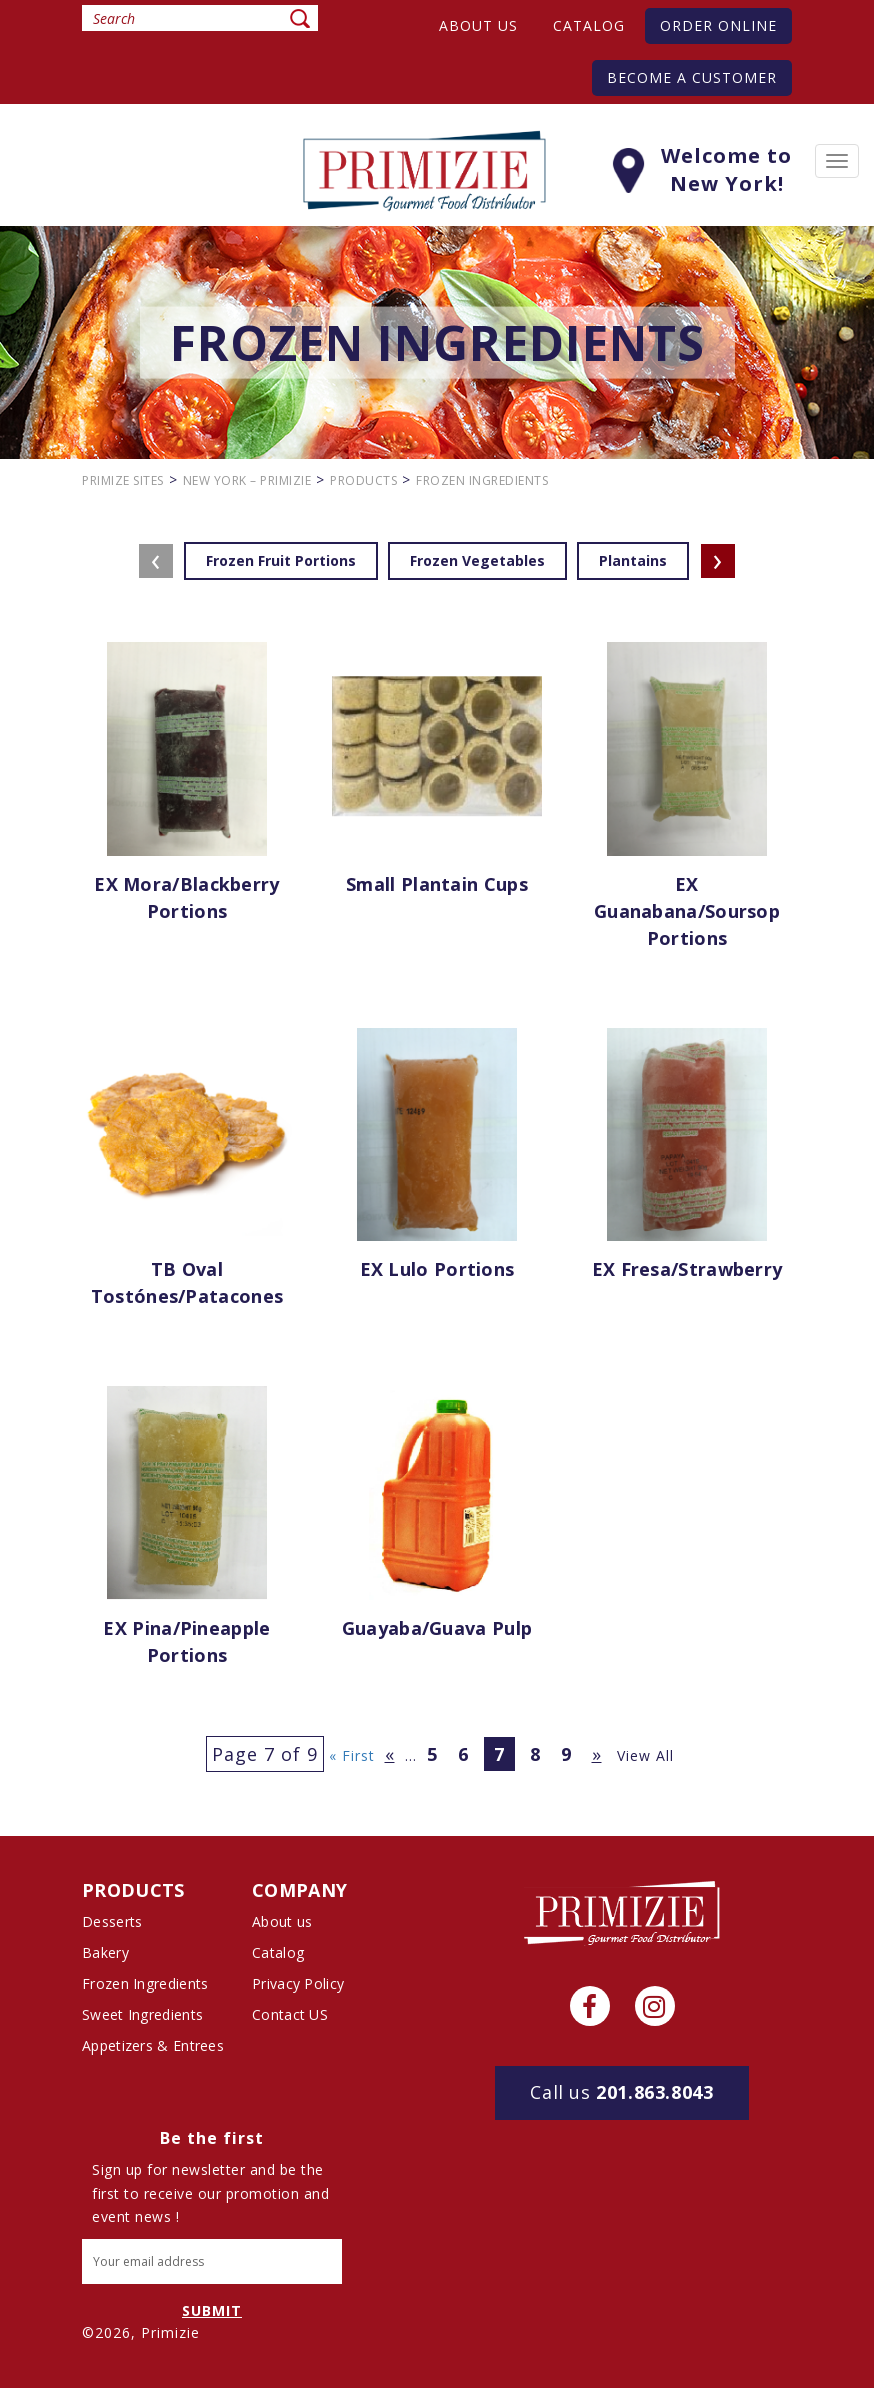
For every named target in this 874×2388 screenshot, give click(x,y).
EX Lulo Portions (437, 1269)
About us (478, 25)
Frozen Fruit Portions (281, 560)
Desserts (112, 1921)
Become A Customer (692, 77)
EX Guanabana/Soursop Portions (687, 911)
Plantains (633, 560)
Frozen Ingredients (145, 1983)
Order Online (718, 25)
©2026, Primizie (141, 2332)
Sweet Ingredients (142, 2014)
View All (645, 1755)
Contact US (290, 2014)
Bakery (105, 1952)
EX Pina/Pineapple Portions (186, 1641)
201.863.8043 (621, 2092)
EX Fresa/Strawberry (687, 1269)
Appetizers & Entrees (153, 2045)
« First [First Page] (352, 1755)
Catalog (589, 25)
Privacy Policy (298, 1983)
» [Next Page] (597, 1754)
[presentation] (156, 561)
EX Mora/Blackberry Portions (186, 897)
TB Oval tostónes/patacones (187, 1282)
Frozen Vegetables (477, 560)
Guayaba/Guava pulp (437, 1628)
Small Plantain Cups (437, 884)
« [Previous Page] (390, 1754)
